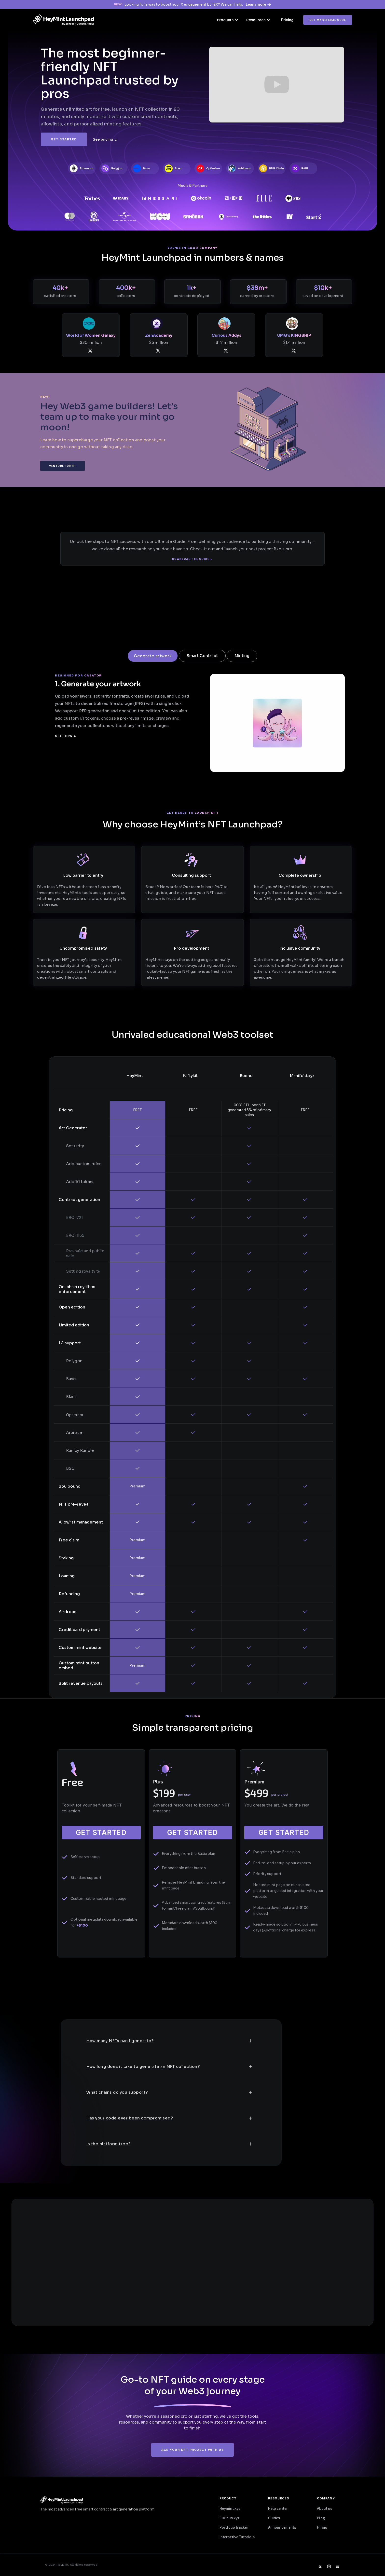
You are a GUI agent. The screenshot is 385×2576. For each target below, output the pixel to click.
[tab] (153, 656)
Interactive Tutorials (237, 2537)
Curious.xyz (230, 2518)
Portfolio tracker (234, 2527)
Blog (321, 2518)
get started (101, 1832)
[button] (226, 20)
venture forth (62, 465)
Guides (274, 2518)
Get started (64, 139)
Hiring (322, 2527)
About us (324, 2508)
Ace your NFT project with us (192, 2450)
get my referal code (327, 19)
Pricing (287, 20)
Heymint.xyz (230, 2508)
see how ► (66, 736)
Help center (278, 2508)
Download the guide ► (192, 558)
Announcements (282, 2527)
